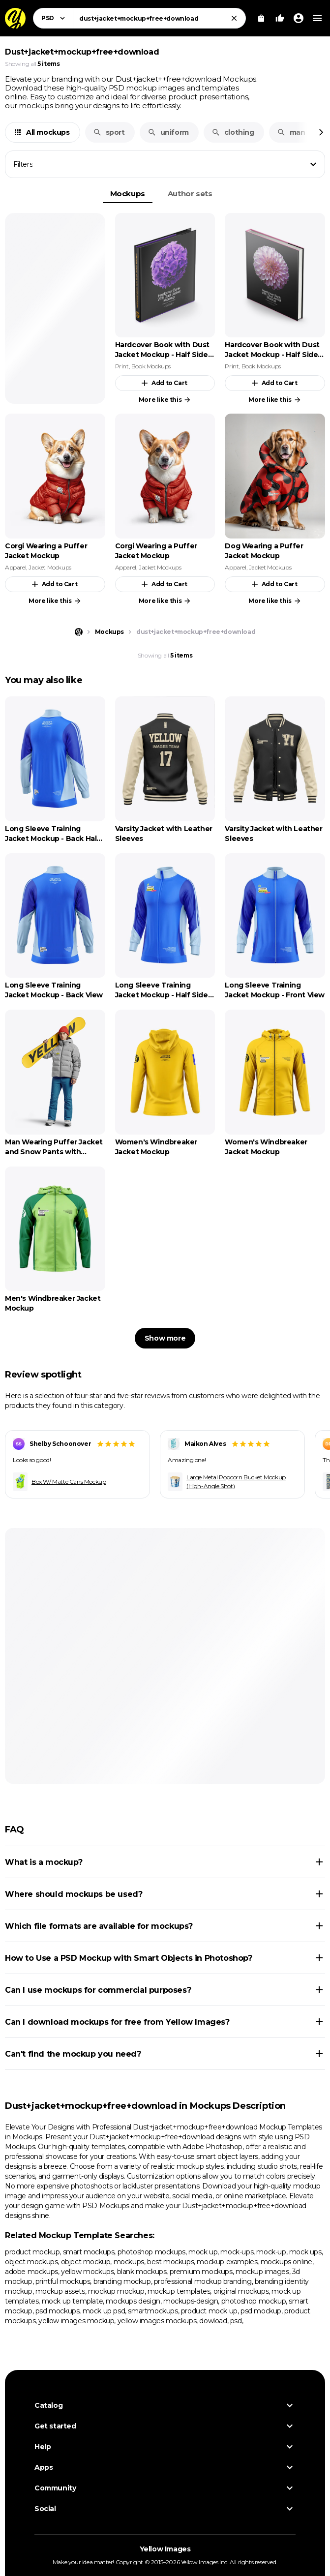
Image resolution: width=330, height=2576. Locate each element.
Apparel (15, 567)
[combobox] (159, 18)
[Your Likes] (280, 18)
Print (122, 366)
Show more (165, 1338)
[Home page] (79, 632)
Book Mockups (151, 366)
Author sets (190, 193)
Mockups (127, 193)
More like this (165, 400)
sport (109, 132)
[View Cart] (261, 18)
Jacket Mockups (50, 567)
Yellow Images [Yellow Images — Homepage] (165, 2549)
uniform (168, 132)
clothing (232, 132)
